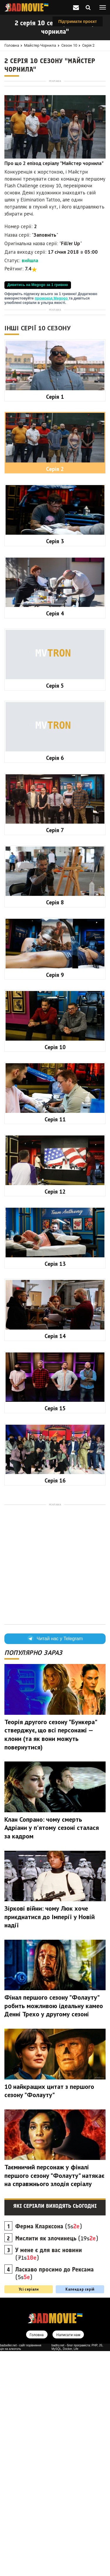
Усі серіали (29, 2514)
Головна (11, 45)
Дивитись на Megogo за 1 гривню (37, 395)
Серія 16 (55, 1705)
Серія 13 (55, 1488)
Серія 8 (55, 1127)
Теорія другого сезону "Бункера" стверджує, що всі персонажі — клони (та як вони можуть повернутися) (50, 1959)
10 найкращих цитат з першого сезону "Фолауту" (49, 2315)
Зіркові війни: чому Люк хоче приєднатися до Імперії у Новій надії (49, 2141)
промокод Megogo (52, 408)
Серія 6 (55, 982)
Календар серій (79, 2514)
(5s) (48, 2451)
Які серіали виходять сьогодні (55, 2431)
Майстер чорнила (40, 45)
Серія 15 (55, 1633)
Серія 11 (55, 1344)
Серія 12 (55, 1416)
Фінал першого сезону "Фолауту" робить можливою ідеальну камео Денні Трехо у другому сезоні (53, 2230)
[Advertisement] (55, 139)
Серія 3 (55, 766)
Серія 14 (55, 1560)
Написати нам (68, 2560)
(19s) (56, 2463)
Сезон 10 (69, 45)
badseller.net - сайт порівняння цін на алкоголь (20, 2572)
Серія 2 (88, 45)
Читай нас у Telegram (55, 1863)
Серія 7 (55, 1055)
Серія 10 (55, 1272)
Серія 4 (55, 838)
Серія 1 (55, 621)
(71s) (48, 2478)
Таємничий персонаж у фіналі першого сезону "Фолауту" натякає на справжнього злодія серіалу (54, 2400)
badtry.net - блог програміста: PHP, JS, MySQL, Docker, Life (77, 2572)
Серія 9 (55, 1199)
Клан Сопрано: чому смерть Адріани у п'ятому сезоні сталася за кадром (51, 2052)
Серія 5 (55, 910)
